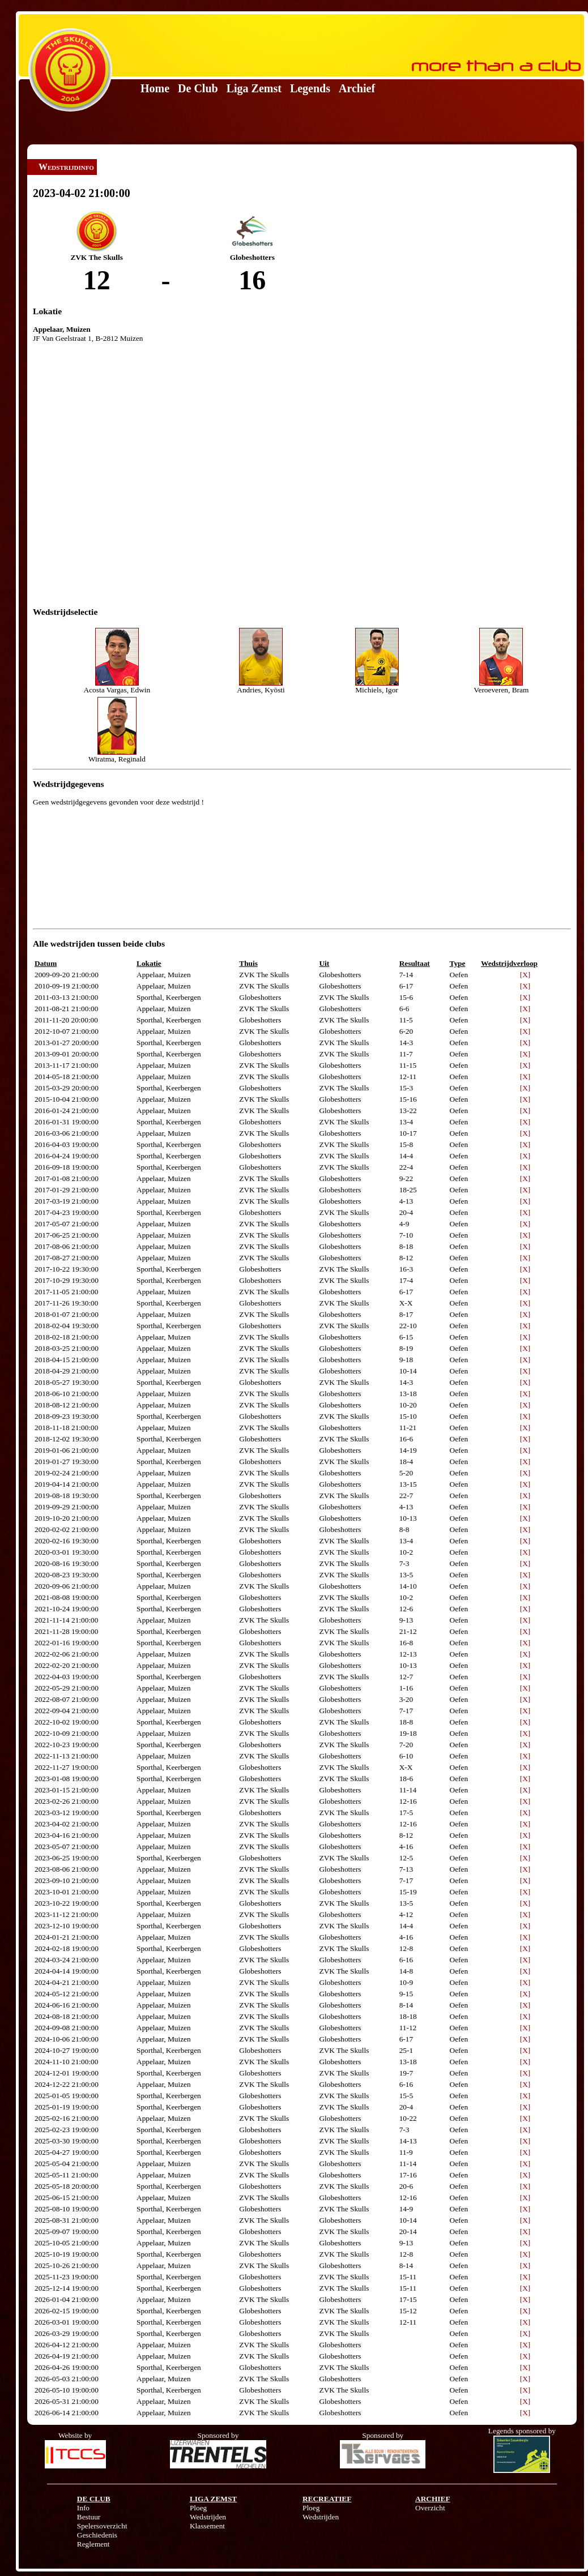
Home (154, 88)
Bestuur (88, 2517)
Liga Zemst (254, 88)
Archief (357, 88)
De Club (198, 88)
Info (83, 2508)
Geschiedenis (97, 2535)
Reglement (93, 2544)
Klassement (207, 2526)
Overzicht (430, 2508)
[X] (525, 974)
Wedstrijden (208, 2517)
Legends (310, 88)
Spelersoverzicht (102, 2526)
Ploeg (198, 2508)
